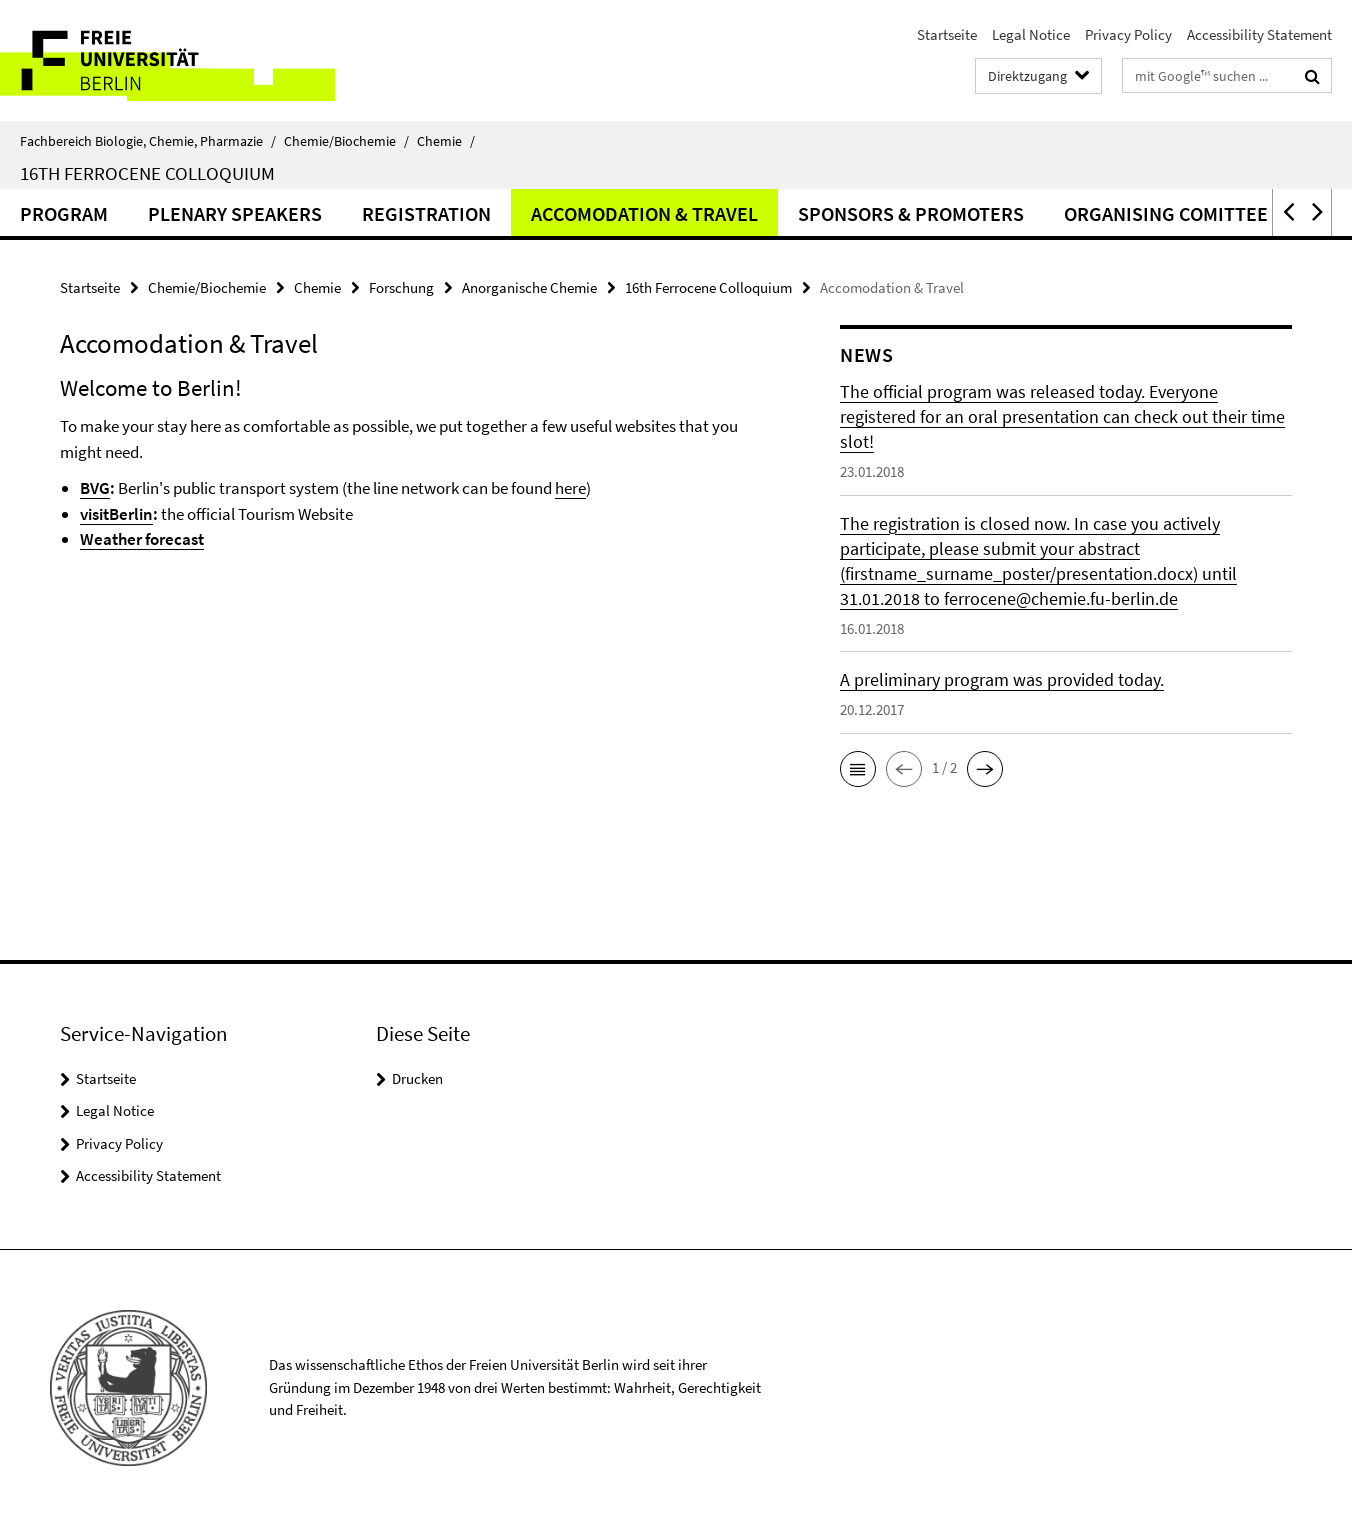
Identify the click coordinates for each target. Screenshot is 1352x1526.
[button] (1287, 212)
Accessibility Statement (1259, 34)
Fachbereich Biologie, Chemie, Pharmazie (148, 141)
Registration (426, 213)
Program (64, 213)
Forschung (401, 287)
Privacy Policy (1128, 34)
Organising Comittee (1166, 213)
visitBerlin (116, 514)
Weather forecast (142, 539)
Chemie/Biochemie (346, 141)
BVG (95, 488)
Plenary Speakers (235, 213)
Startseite (947, 34)
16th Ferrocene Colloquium (147, 173)
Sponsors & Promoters (911, 213)
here (570, 488)
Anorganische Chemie (529, 287)
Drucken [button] (417, 1078)
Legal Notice (1031, 34)
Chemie (446, 141)
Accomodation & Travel (644, 213)
